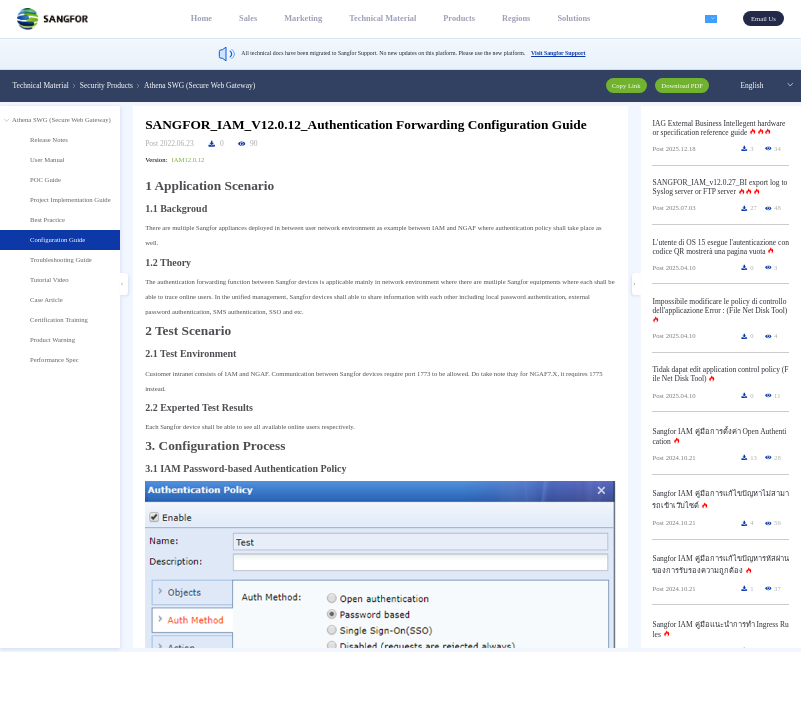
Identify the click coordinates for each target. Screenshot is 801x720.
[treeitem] (60, 243)
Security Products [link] (106, 85)
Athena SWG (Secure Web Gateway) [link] (199, 85)
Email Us (763, 18)
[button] (706, 18)
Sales (238, 18)
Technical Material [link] (41, 85)
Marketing (293, 18)
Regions (506, 18)
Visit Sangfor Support (558, 53)
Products (449, 18)
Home (191, 18)
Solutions (563, 18)
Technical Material (372, 18)
